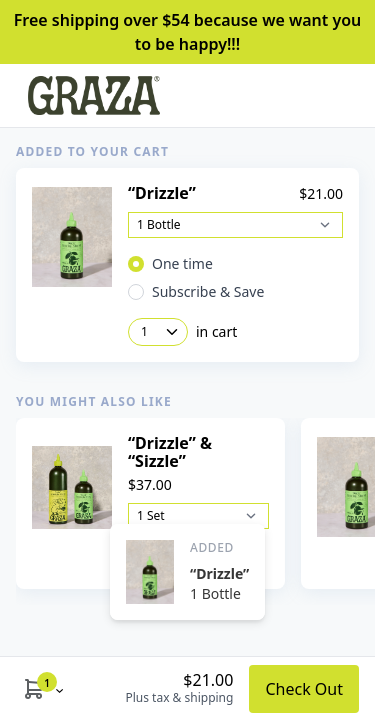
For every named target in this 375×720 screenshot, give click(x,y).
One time (182, 263)
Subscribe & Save (208, 291)
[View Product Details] (72, 237)
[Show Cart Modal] (34, 688)
